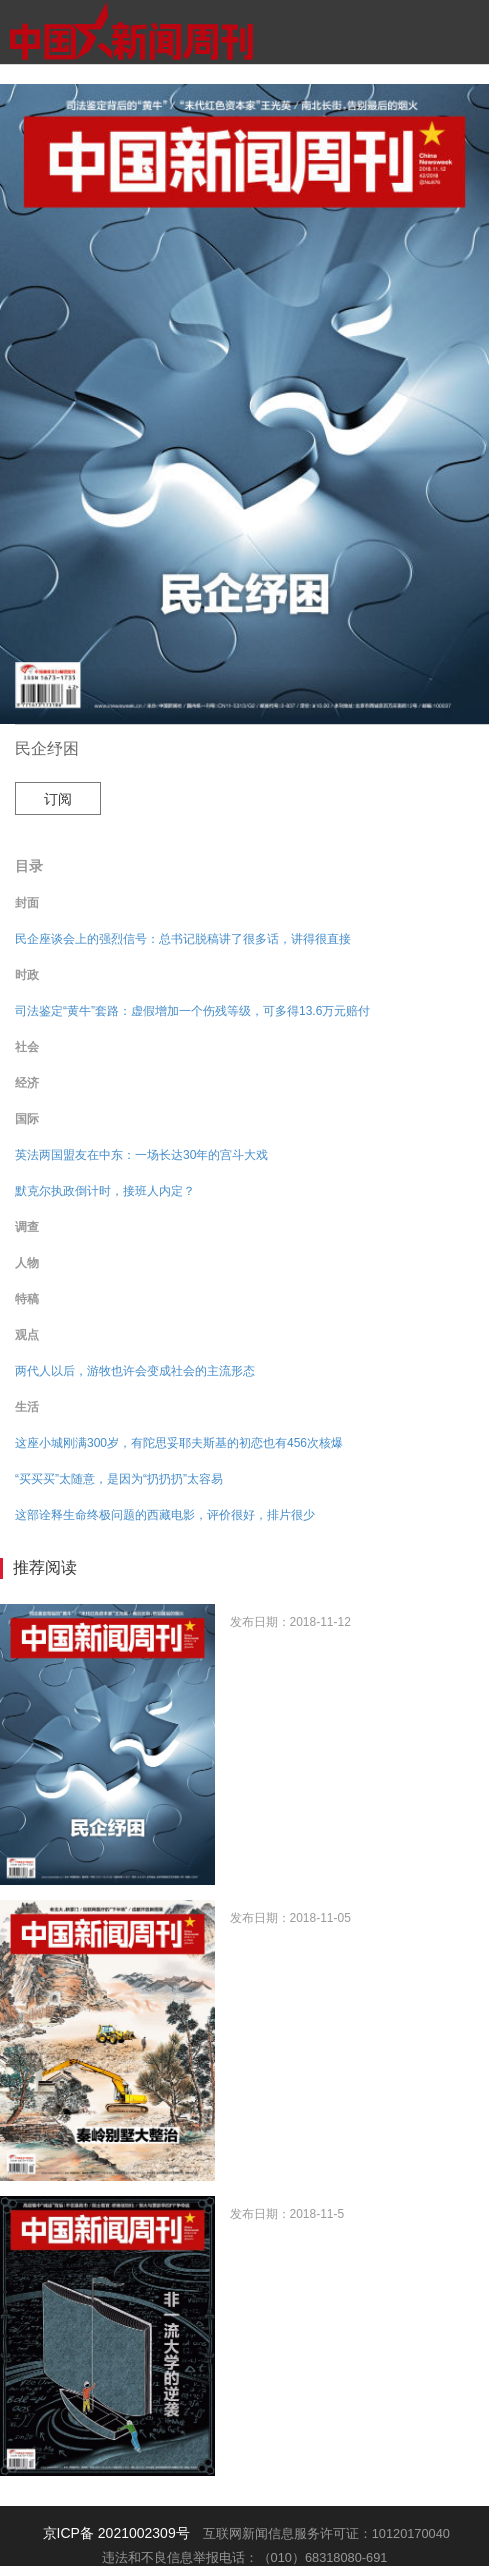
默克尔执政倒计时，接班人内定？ (105, 1191)
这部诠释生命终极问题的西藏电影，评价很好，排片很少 (165, 1515)
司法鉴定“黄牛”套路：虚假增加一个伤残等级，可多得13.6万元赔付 (192, 1011)
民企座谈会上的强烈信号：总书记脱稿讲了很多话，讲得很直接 (183, 939)
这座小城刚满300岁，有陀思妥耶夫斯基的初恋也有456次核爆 (179, 1443)
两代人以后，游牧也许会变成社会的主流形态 (135, 1371)
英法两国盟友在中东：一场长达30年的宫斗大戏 (141, 1155)
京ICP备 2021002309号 (116, 2533)
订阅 (58, 799)
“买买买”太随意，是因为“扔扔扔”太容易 (119, 1479)
